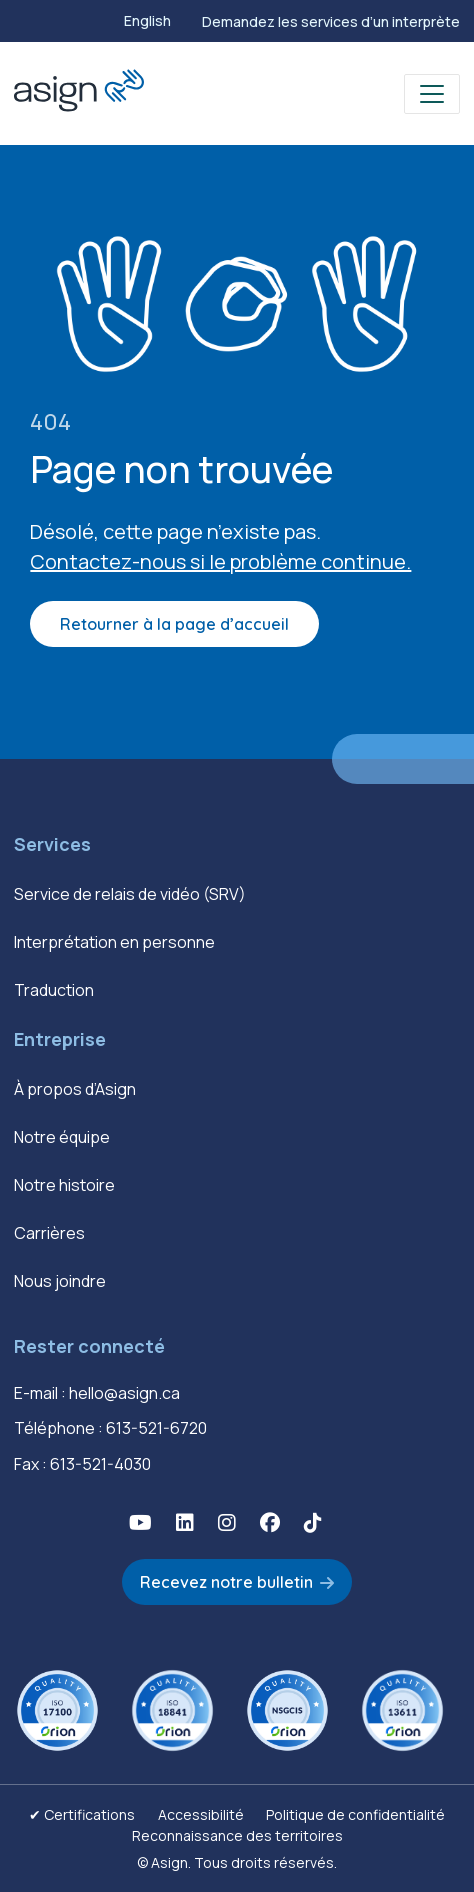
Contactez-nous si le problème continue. (220, 561)
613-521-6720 (156, 1428)
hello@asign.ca (124, 1393)
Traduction (54, 990)
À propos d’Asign (75, 1089)
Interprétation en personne (114, 942)
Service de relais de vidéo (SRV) (130, 894)
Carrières (49, 1233)
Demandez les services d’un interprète (331, 21)
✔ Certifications (82, 1814)
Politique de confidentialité (355, 1814)
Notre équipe (62, 1137)
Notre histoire (64, 1185)
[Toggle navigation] (432, 94)
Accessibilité (201, 1814)
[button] (140, 1523)
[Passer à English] (147, 21)
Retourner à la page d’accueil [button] (174, 624)
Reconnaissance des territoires (237, 1835)
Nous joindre (60, 1281)
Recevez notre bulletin (226, 1582)
